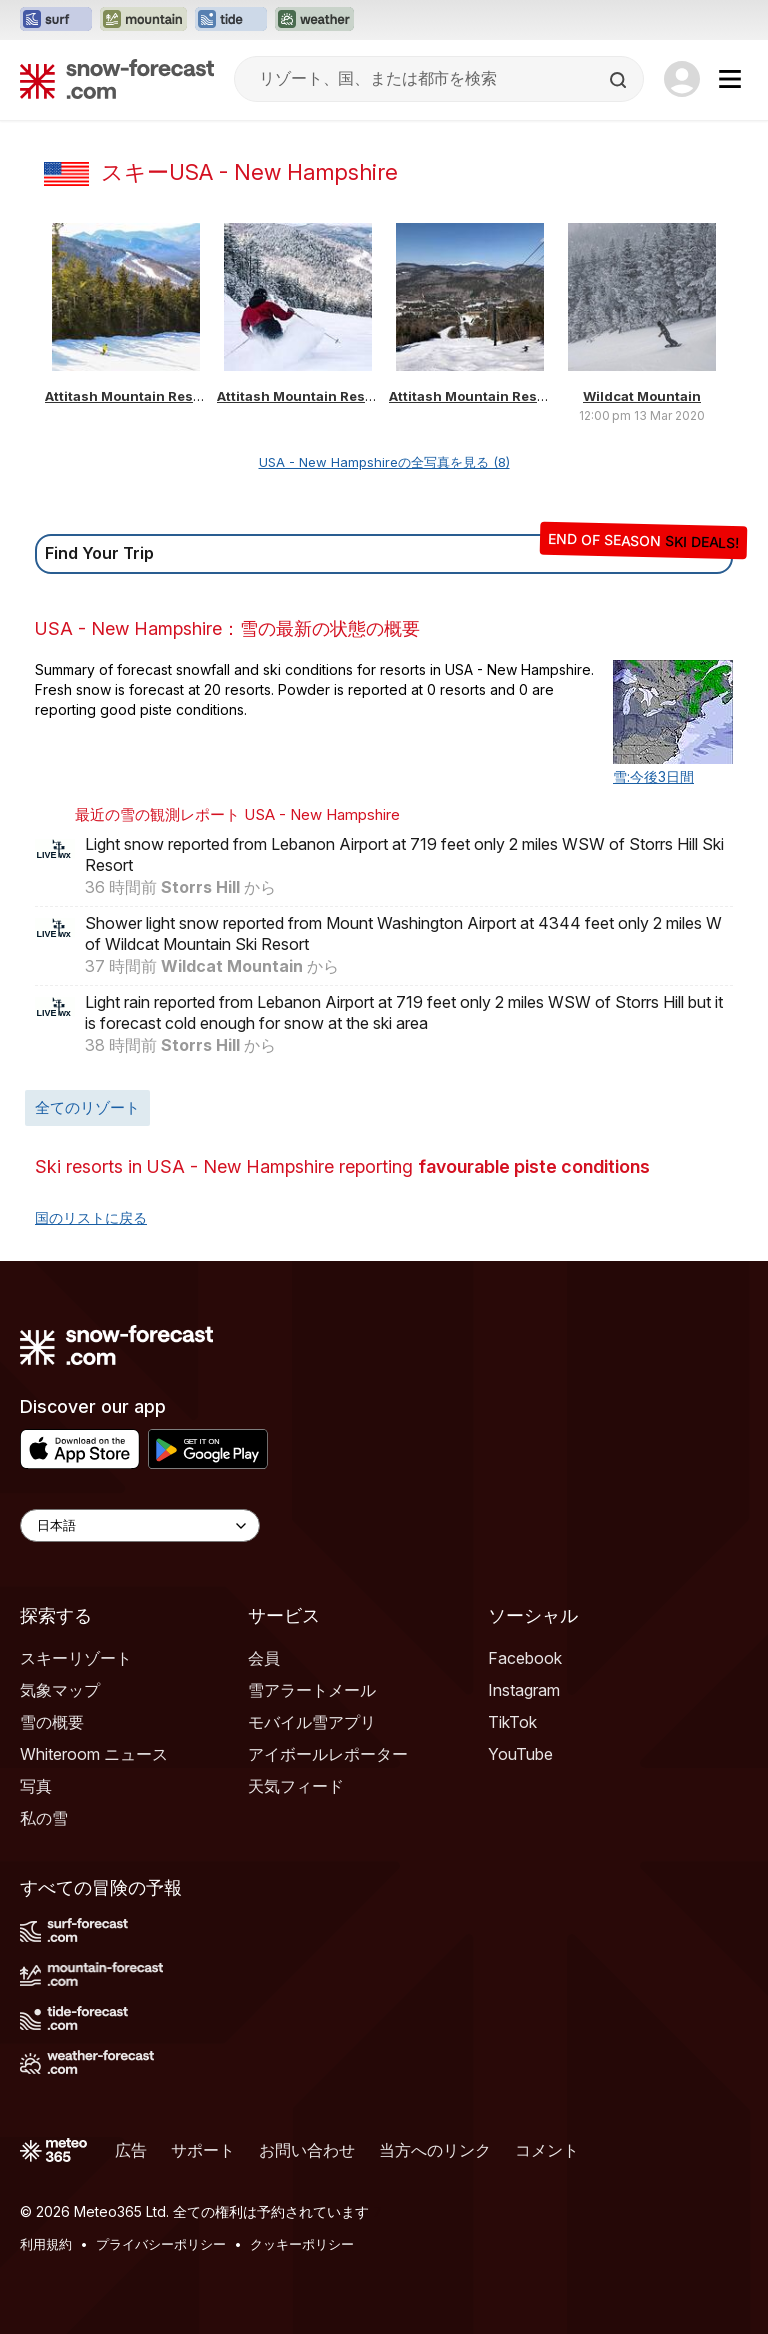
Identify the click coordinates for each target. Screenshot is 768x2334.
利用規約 (46, 2244)
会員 (264, 1658)
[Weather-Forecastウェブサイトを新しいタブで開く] (314, 20)
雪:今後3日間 (653, 776)
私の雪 (44, 1818)
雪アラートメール (312, 1690)
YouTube (520, 1754)
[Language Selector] (140, 1525)
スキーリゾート (76, 1658)
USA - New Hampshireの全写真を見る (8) (384, 462)
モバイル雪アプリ (312, 1722)
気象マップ (60, 1690)
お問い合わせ (307, 2150)
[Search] (620, 80)
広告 (131, 2150)
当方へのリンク (435, 2150)
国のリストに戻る (91, 1217)
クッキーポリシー (302, 2244)
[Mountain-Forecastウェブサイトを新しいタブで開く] (143, 20)
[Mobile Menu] (730, 79)
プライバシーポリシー (161, 2244)
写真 (36, 1786)
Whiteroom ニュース (94, 1754)
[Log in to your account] (682, 79)
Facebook (525, 1658)
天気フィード (296, 1786)
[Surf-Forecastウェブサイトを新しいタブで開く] (56, 20)
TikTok (512, 1722)
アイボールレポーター (328, 1754)
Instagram (524, 1690)
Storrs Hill (200, 887)
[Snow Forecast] (117, 79)
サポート (203, 2150)
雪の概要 (52, 1722)
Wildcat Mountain (642, 396)
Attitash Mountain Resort (128, 396)
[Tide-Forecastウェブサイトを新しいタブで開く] (231, 20)
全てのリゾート (87, 1107)
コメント (547, 2150)
